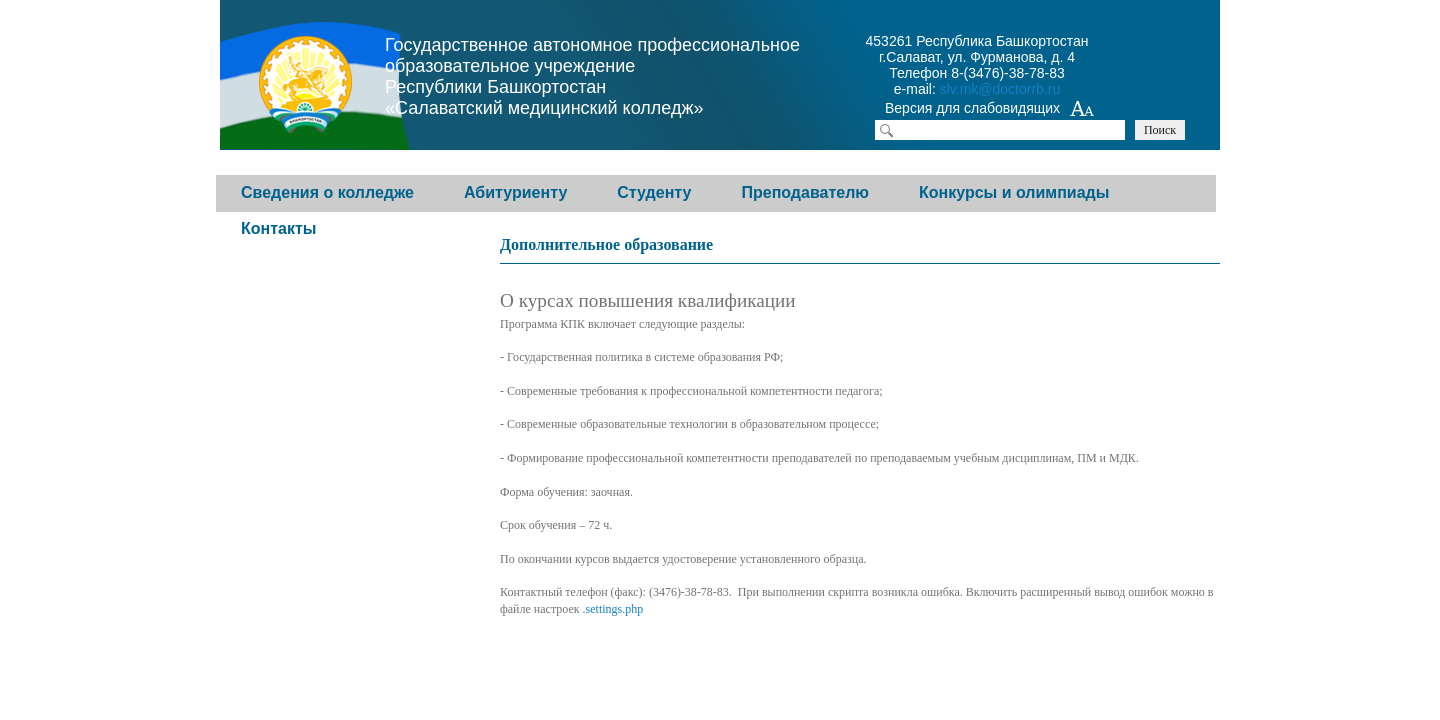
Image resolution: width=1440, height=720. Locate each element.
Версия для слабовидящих (990, 110)
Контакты (278, 228)
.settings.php (613, 609)
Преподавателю (805, 192)
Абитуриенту (515, 192)
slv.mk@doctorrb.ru (1000, 89)
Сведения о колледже (327, 192)
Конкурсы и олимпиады (1014, 192)
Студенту (654, 192)
